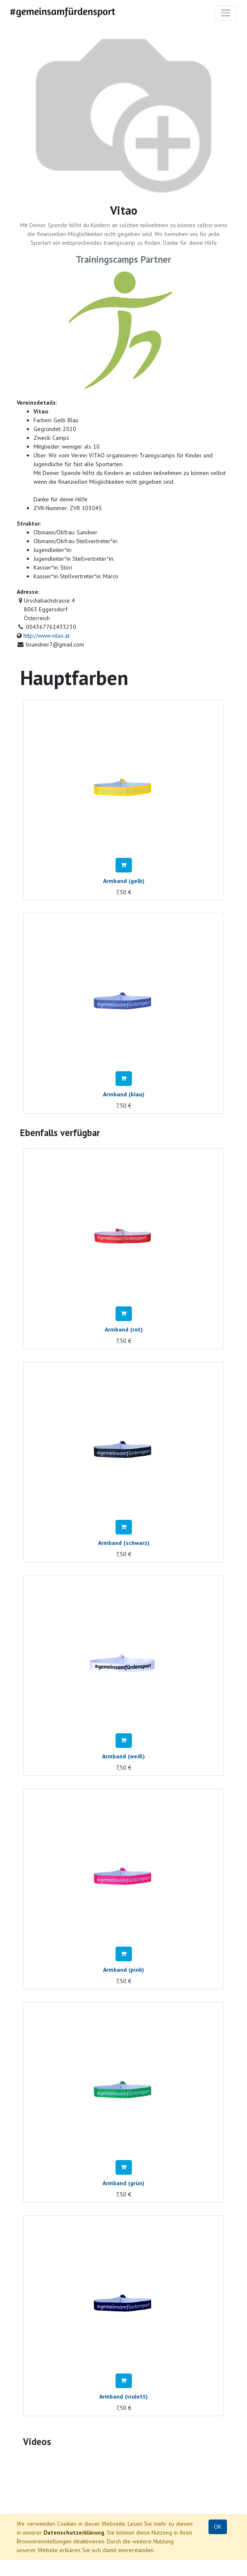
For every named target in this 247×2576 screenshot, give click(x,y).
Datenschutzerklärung (74, 2532)
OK (217, 2526)
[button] (124, 865)
